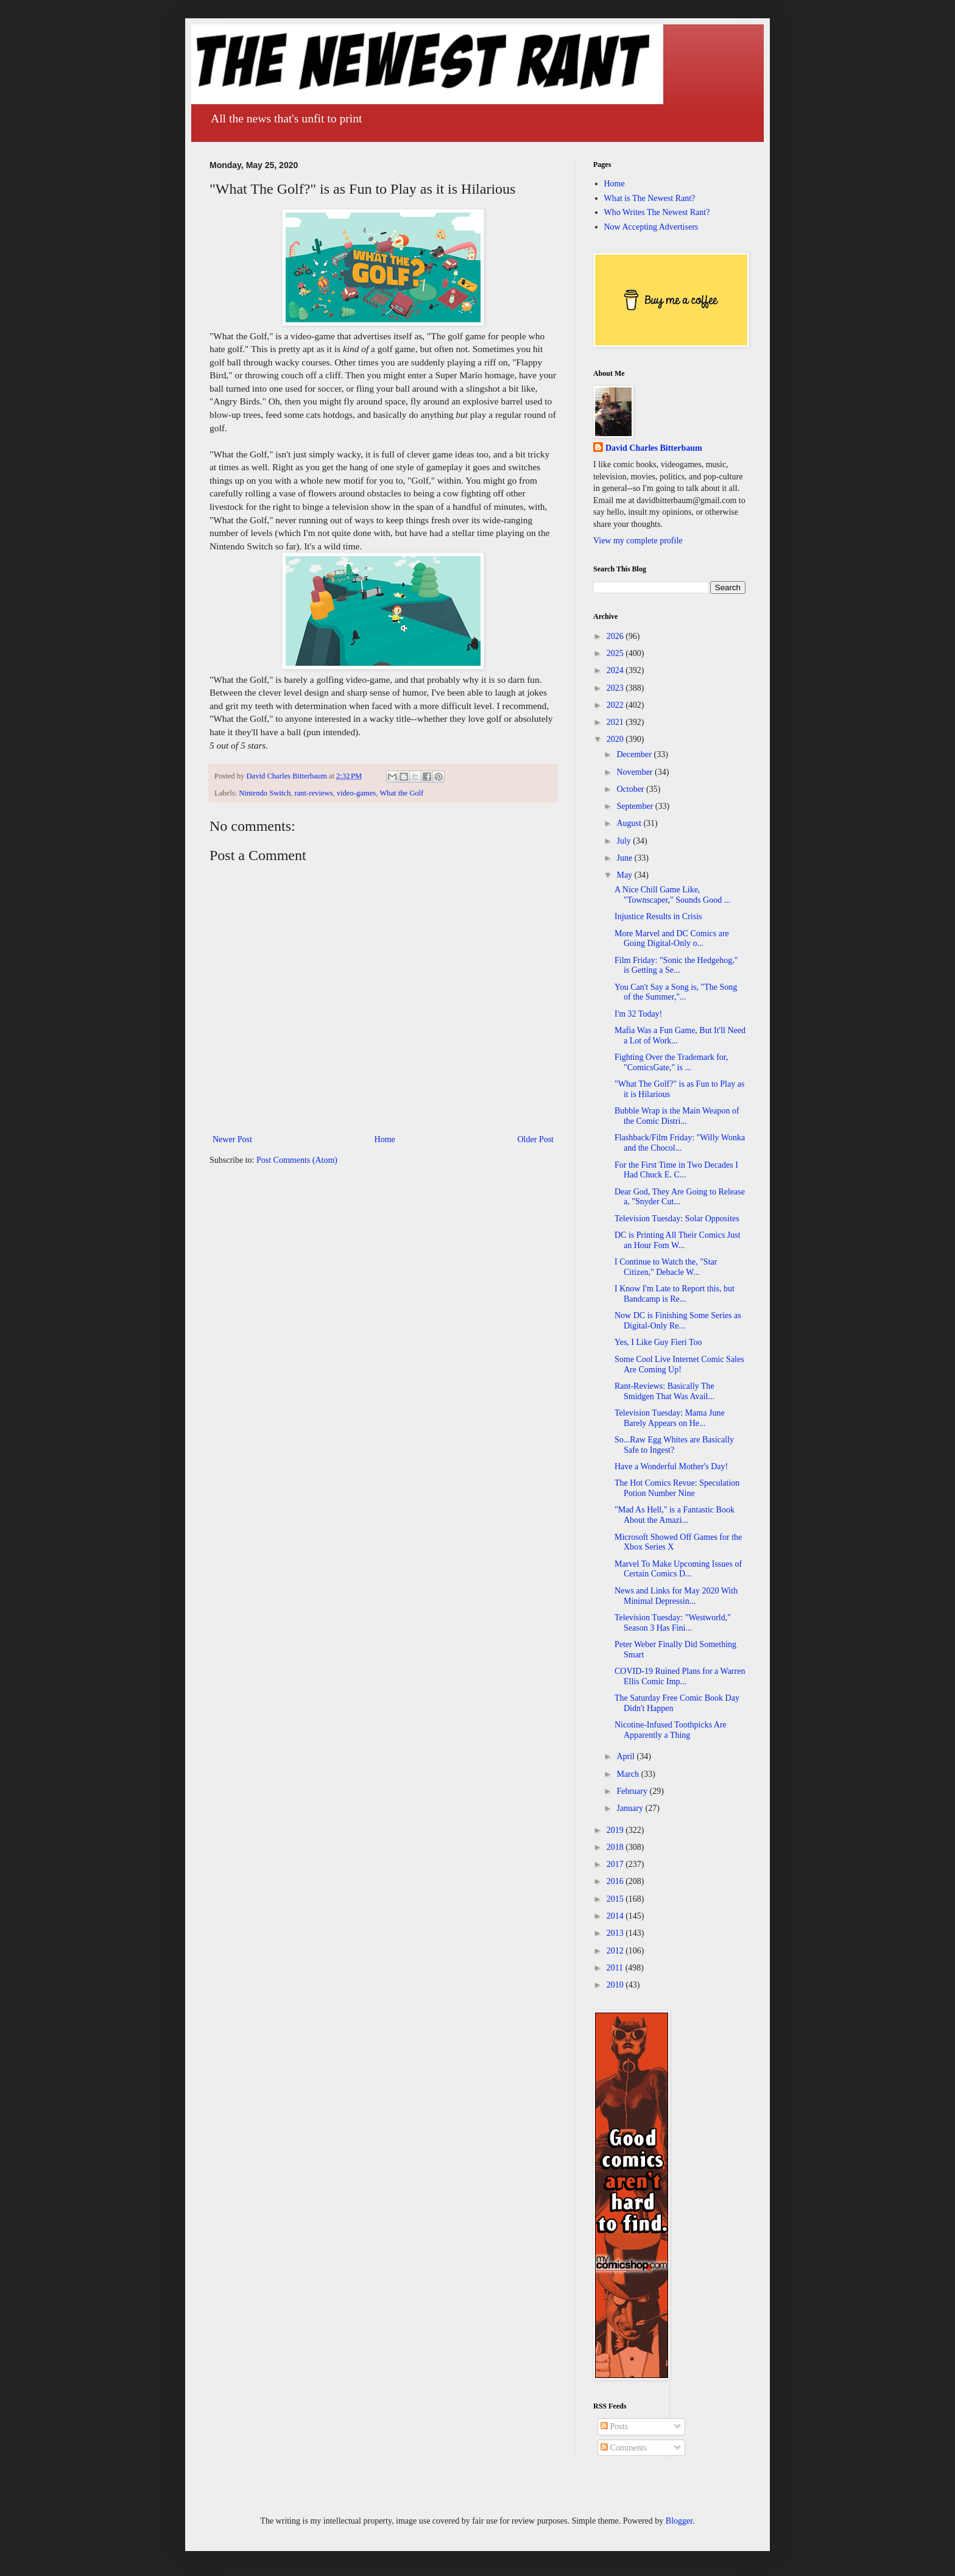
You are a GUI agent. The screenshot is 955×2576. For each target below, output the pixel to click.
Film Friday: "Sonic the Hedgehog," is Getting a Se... (676, 965)
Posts (614, 2426)
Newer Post (232, 1139)
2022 (616, 705)
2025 (616, 653)
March (628, 1774)
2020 (616, 739)
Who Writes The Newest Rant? (657, 212)
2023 (616, 688)
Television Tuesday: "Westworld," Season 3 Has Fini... (673, 1622)
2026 (616, 636)
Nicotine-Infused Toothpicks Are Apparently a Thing (671, 1730)
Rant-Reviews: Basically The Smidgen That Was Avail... (664, 1391)
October (631, 789)
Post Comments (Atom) (296, 1160)
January (630, 1808)
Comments (624, 2447)
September (635, 806)
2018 (616, 1847)
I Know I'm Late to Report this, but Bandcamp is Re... (675, 1294)
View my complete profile (638, 540)
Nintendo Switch (265, 793)
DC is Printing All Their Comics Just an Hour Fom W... (678, 1240)
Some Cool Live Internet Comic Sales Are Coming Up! (679, 1364)
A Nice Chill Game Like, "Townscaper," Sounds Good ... (672, 895)
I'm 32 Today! (638, 1013)
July (624, 840)
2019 (616, 1830)
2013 (616, 1933)
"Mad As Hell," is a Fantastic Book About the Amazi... (675, 1515)
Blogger (679, 2520)
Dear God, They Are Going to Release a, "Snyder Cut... (680, 1197)
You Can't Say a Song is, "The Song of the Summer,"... (676, 992)
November (635, 772)
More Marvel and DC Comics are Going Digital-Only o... (672, 938)
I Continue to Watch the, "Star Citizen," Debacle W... (666, 1267)
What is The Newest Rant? (650, 198)
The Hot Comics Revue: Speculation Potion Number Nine (677, 1488)
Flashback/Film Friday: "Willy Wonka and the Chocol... (680, 1142)
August (629, 823)
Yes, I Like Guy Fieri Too (658, 1342)
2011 (616, 1967)
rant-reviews (314, 793)
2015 (616, 1899)
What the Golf (401, 793)
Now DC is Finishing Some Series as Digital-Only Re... (678, 1320)
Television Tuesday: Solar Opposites (677, 1218)
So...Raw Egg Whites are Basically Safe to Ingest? (674, 1445)
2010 (616, 1984)
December (635, 754)
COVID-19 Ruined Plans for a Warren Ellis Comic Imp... (680, 1676)
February (632, 1791)
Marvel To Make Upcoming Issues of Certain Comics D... (678, 1569)
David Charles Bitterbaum (653, 448)
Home (385, 1139)
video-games (356, 793)
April (626, 1756)
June (625, 858)
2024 (616, 670)
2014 (616, 1916)
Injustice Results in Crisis (658, 916)
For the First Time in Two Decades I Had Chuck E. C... (676, 1170)
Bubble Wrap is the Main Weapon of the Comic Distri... (677, 1116)
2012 (616, 1950)
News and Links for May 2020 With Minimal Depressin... (676, 1596)
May (625, 875)
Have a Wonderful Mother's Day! (671, 1466)
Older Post (536, 1139)
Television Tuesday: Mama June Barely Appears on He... (670, 1418)
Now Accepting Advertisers (651, 226)
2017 (616, 1864)
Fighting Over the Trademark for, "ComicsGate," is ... (671, 1062)
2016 (616, 1881)
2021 (616, 722)
